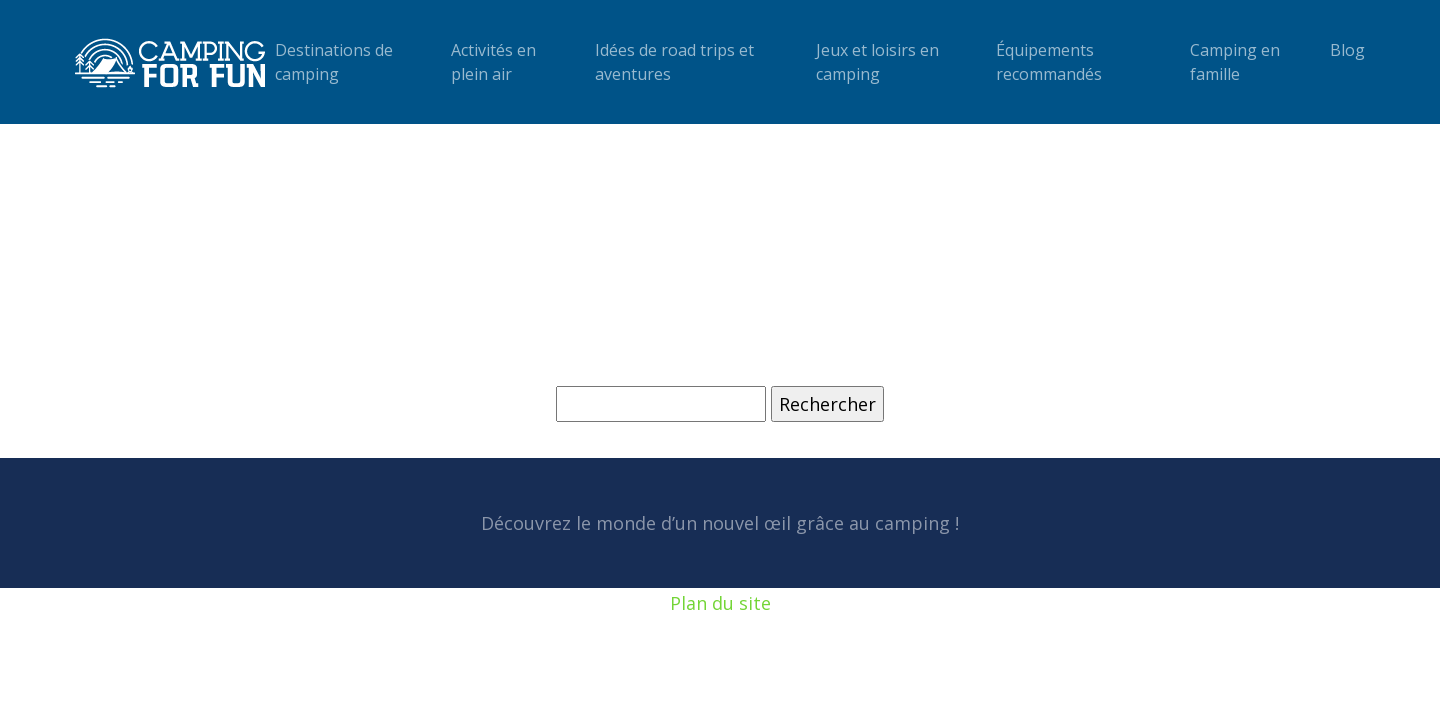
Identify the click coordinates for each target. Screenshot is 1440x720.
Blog (1347, 50)
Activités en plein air (493, 62)
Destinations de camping (334, 62)
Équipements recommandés (1049, 62)
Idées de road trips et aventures (674, 62)
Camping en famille (1235, 62)
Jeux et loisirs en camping (877, 62)
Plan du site (720, 603)
